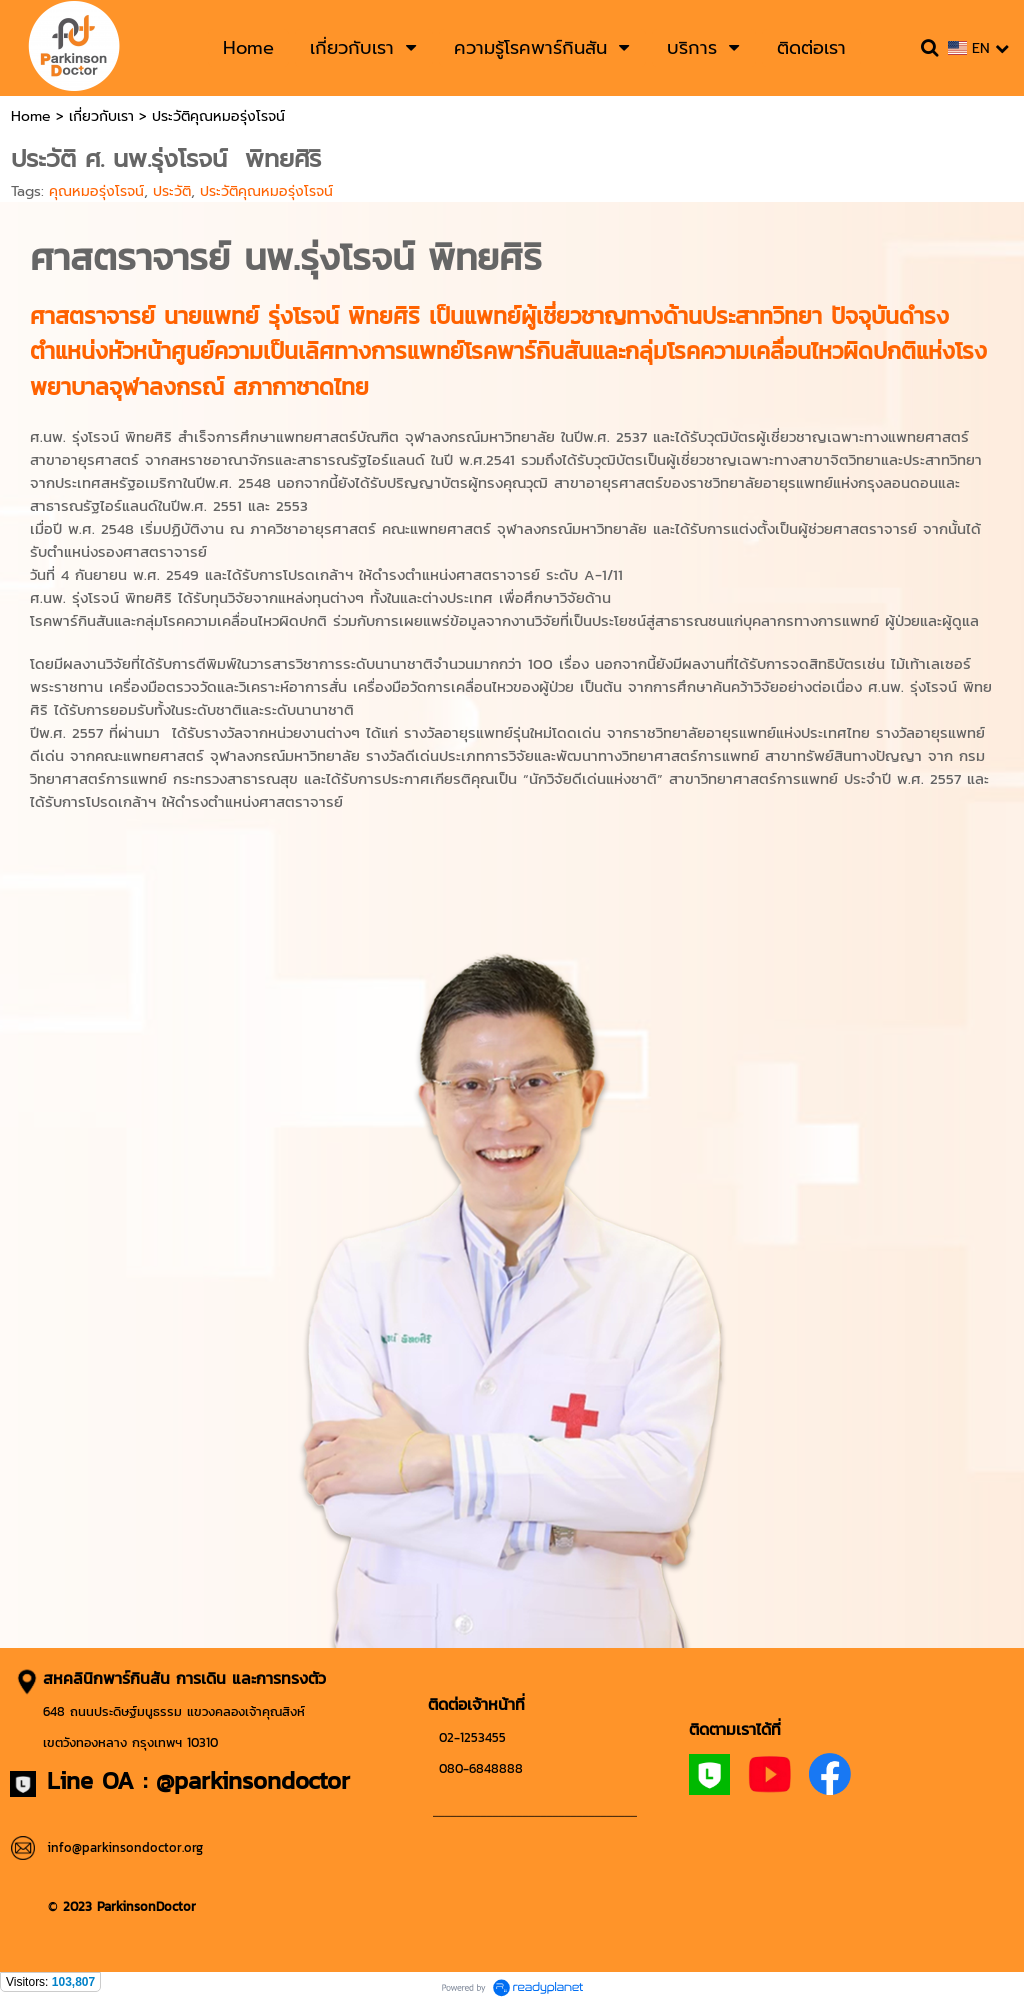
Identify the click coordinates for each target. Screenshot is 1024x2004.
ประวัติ (172, 191)
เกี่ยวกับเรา (101, 116)
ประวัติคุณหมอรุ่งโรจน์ (266, 191)
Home (31, 116)
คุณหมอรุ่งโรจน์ (96, 191)
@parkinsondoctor (253, 1780)
